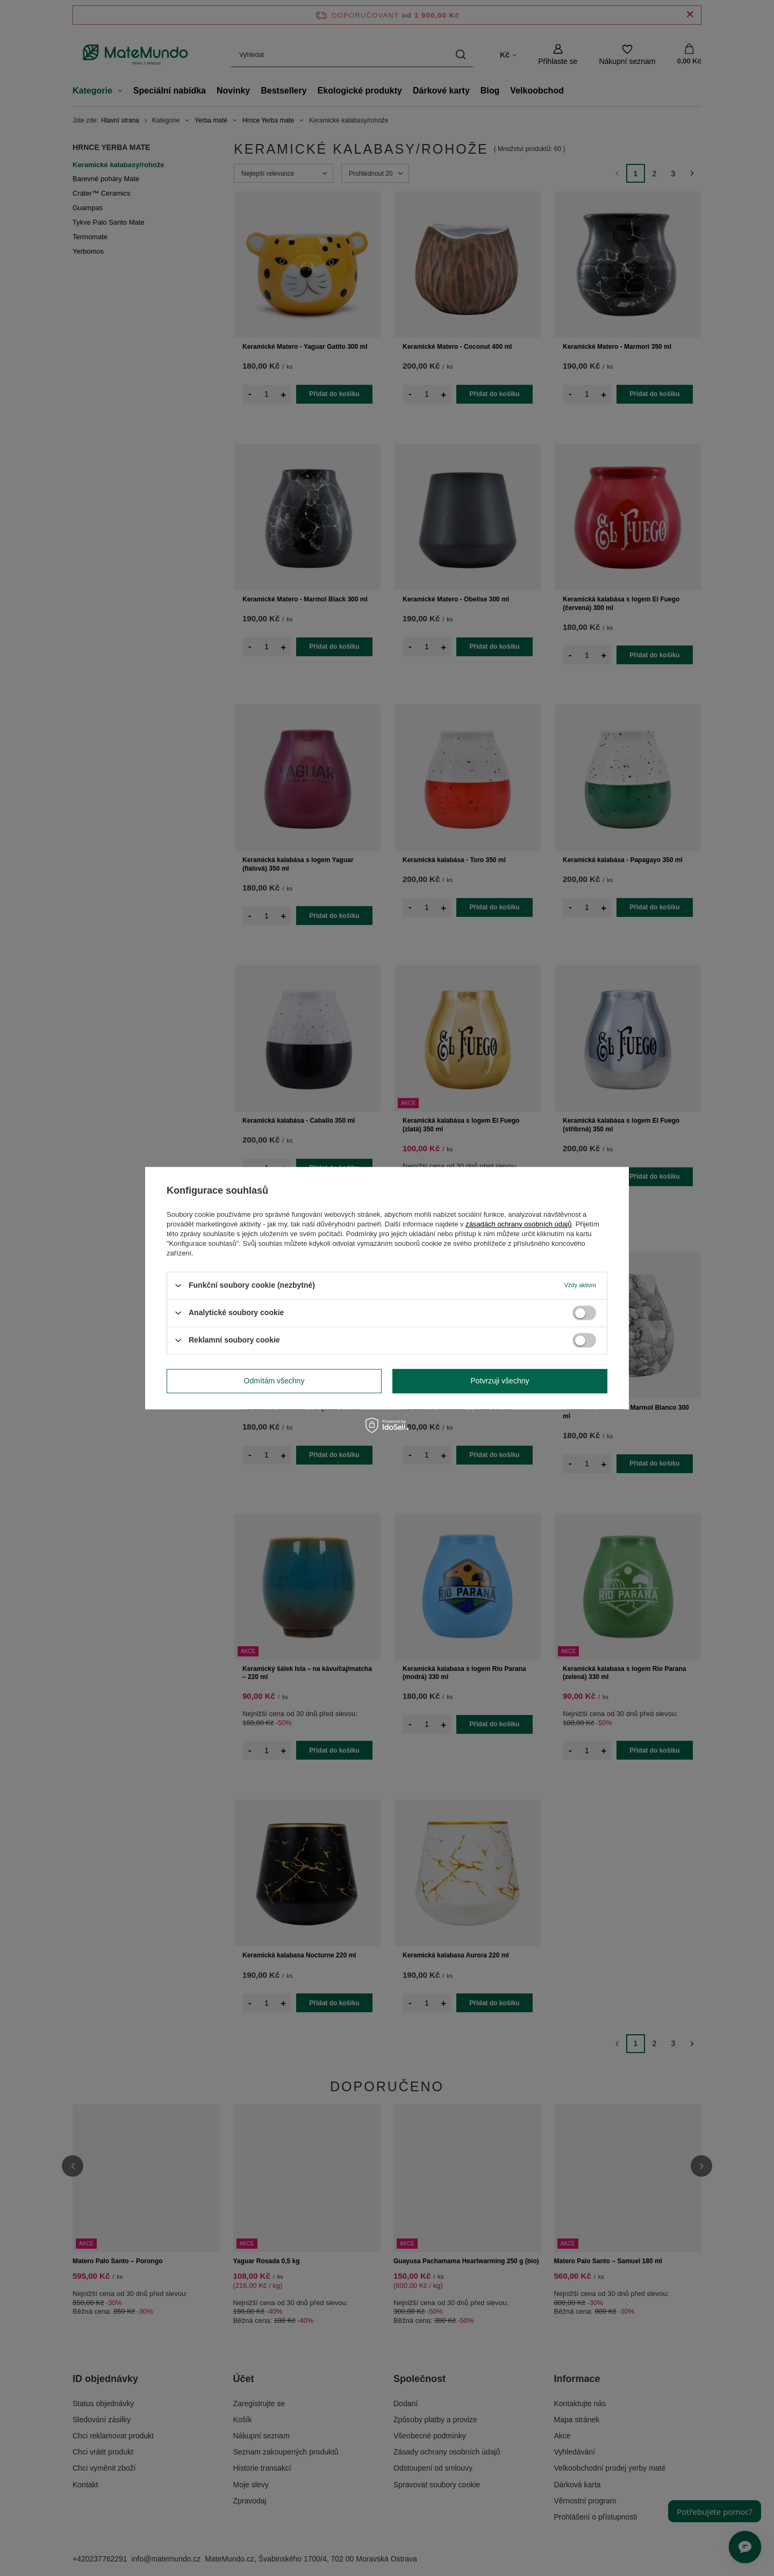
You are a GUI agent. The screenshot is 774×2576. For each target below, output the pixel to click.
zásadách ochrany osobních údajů (518, 1224)
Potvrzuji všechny (500, 1380)
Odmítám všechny (274, 1380)
